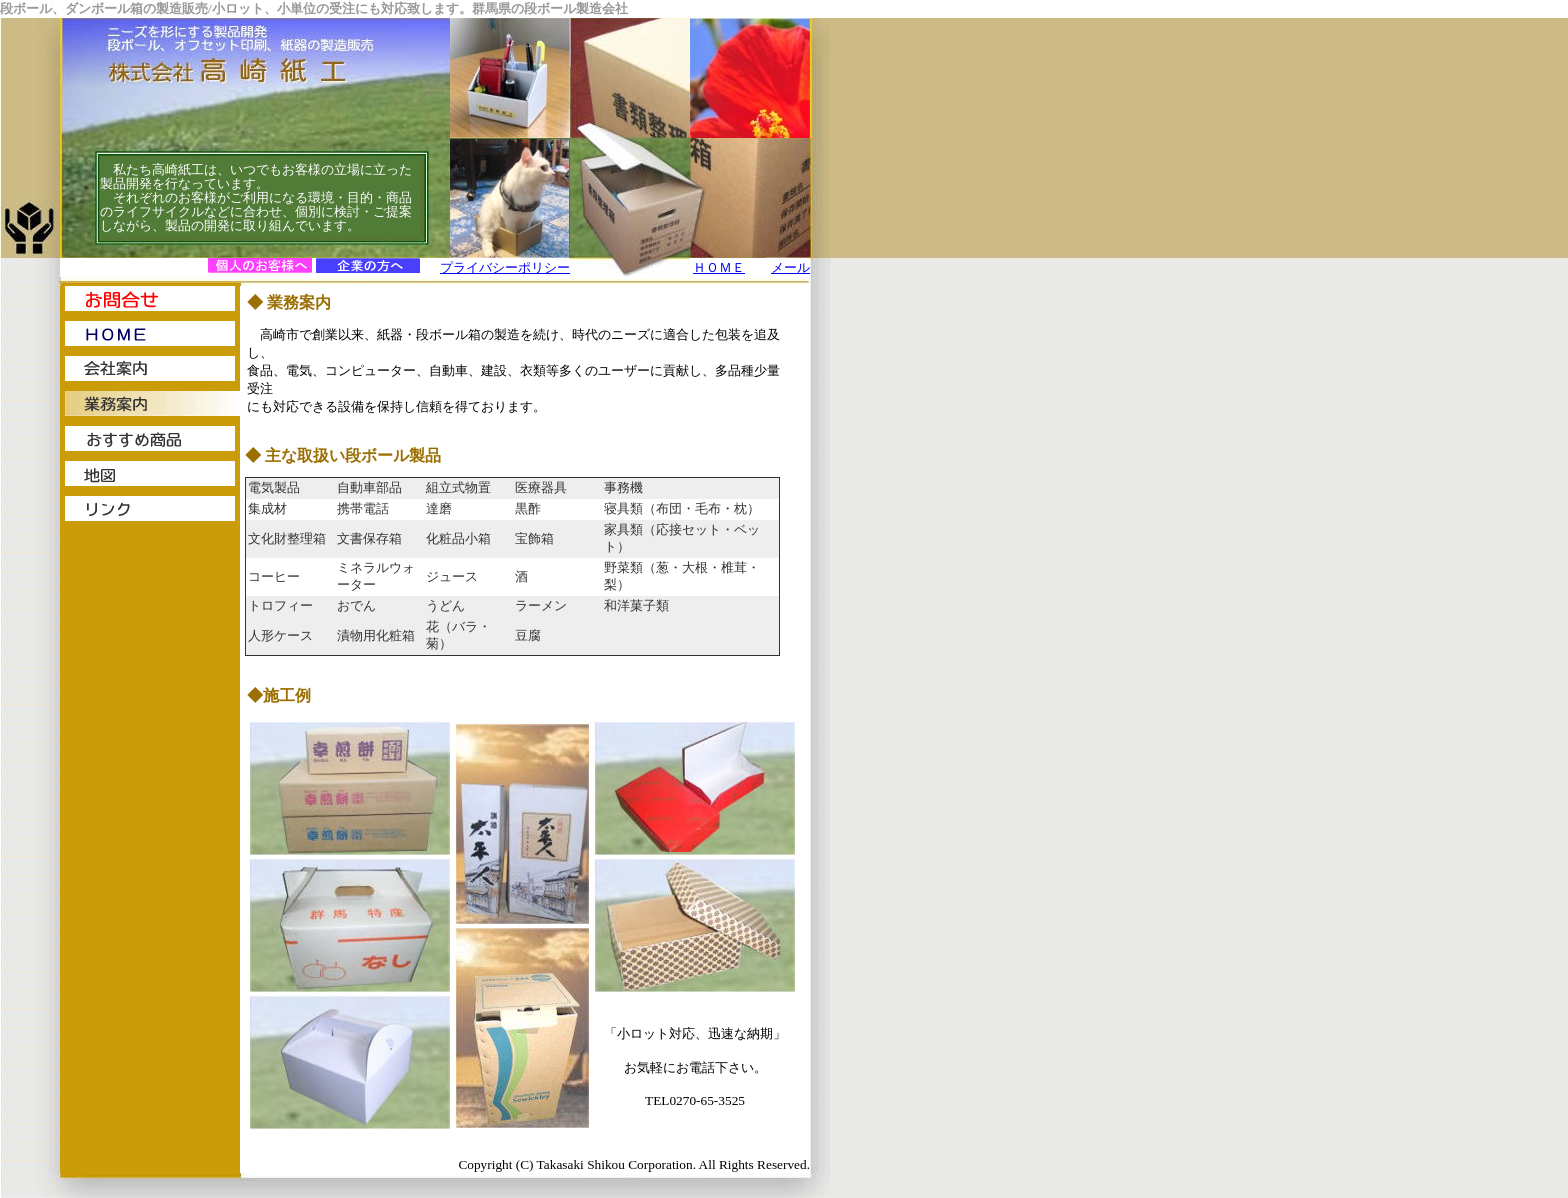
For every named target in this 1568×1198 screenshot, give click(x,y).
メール (790, 267)
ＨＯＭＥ (719, 267)
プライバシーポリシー (505, 267)
